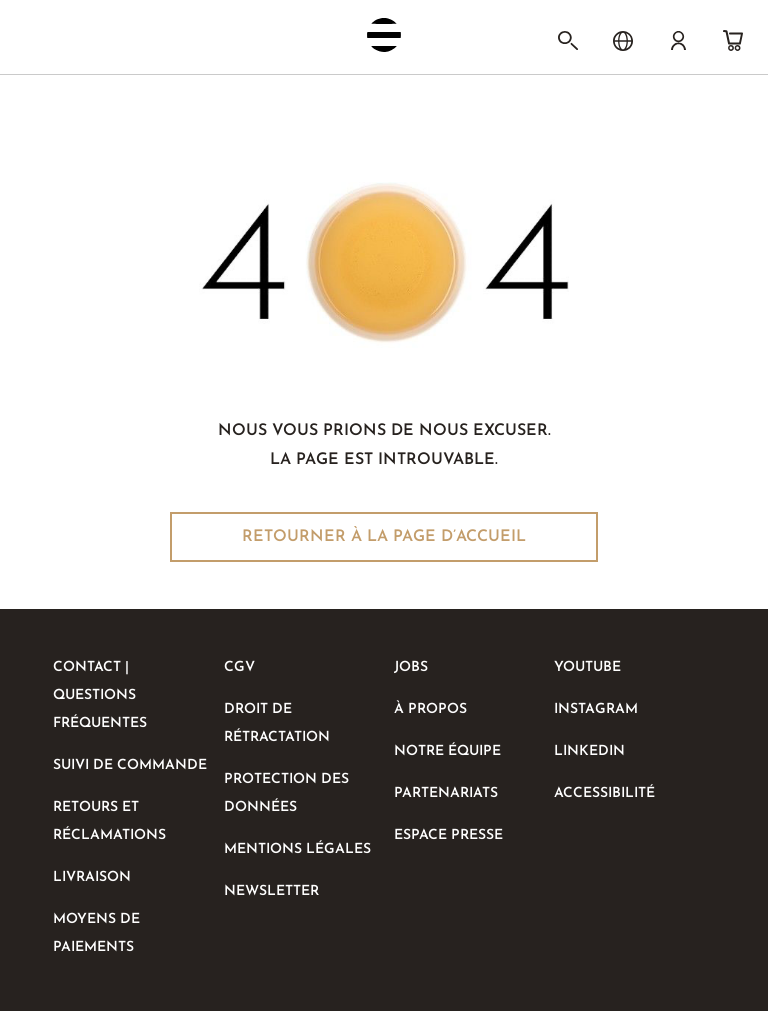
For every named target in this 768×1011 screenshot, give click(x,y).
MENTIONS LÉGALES (297, 849)
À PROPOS (430, 709)
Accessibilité (604, 793)
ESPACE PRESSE (448, 835)
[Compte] (678, 41)
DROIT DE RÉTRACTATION (277, 723)
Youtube (587, 667)
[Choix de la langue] (623, 41)
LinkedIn (589, 751)
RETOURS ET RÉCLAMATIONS (109, 821)
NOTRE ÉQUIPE (447, 751)
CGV (239, 667)
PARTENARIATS (446, 793)
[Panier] (733, 41)
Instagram (596, 709)
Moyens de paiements (96, 933)
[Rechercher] (568, 41)
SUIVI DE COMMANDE (130, 765)
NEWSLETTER (271, 891)
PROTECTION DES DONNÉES (286, 793)
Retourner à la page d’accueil (384, 537)
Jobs (411, 667)
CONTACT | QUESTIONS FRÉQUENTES (100, 695)
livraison (92, 877)
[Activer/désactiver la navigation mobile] (53, 39)
